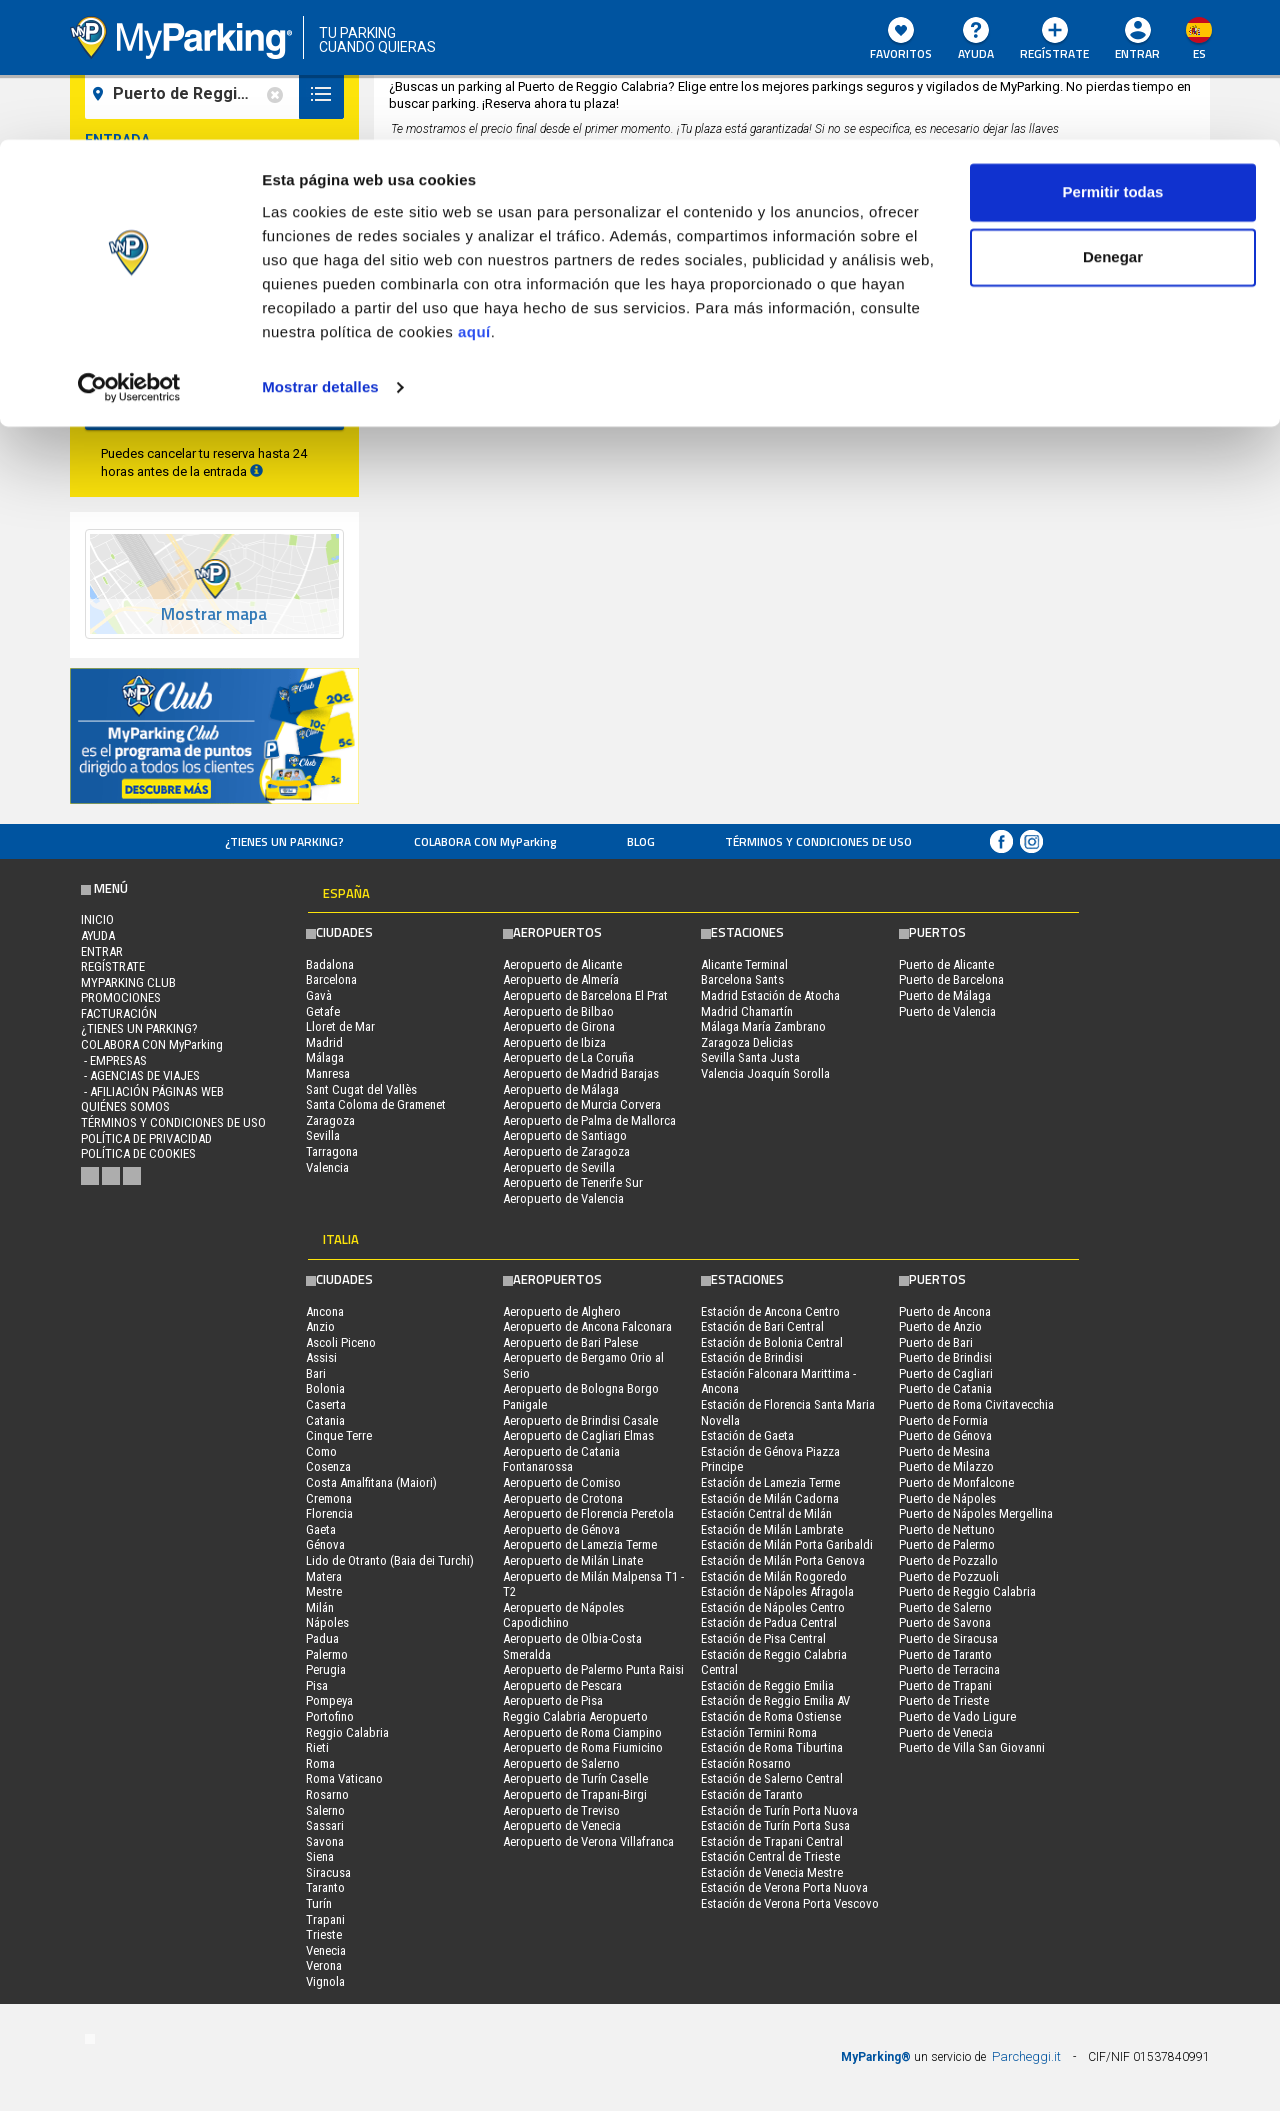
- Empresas (114, 1060)
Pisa (317, 1685)
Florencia (329, 1513)
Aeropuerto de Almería (561, 979)
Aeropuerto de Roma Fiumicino (583, 1747)
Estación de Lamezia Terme (770, 1482)
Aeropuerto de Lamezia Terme (580, 1544)
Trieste (324, 1934)
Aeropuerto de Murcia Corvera (582, 1104)
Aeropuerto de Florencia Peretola (588, 1513)
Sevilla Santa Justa (750, 1057)
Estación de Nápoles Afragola (777, 1591)
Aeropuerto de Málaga (561, 1089)
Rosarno (327, 1794)
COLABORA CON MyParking (485, 841)
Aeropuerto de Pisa (553, 1700)
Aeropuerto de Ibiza (554, 1042)
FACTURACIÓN (119, 1013)
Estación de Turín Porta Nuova (779, 1810)
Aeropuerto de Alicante (562, 964)
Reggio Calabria (347, 1732)
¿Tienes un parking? (284, 841)
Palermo (327, 1654)
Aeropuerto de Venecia (562, 1825)
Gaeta (321, 1529)
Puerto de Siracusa (948, 1638)
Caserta (326, 1404)
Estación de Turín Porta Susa (775, 1825)
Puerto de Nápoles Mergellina (976, 1513)
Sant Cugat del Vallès (361, 1089)
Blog (641, 841)
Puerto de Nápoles (947, 1498)
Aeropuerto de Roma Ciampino (582, 1732)
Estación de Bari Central (762, 1326)
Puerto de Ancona (945, 1311)
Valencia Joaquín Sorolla (765, 1073)
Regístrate (113, 966)
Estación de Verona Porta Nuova (784, 1887)
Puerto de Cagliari (946, 1373)
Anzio (320, 1326)
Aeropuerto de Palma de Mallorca (589, 1120)
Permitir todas (1113, 52)
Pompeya (329, 1700)
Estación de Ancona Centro (770, 1311)
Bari (316, 1373)
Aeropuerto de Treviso (561, 1810)
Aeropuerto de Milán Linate (573, 1560)
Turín (319, 1903)
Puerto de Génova (945, 1435)
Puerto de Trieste (944, 1700)
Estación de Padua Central (769, 1622)
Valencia (327, 1167)
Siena (320, 1856)
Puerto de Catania (945, 1388)
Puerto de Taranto (945, 1654)
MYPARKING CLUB (128, 982)
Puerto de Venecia (946, 1732)
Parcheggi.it (1026, 2056)
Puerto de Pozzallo (948, 1560)
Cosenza (328, 1466)
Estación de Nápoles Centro (773, 1607)
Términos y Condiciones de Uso (818, 841)
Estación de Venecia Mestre (772, 1872)
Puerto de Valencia (947, 1011)
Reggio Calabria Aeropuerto (575, 1716)
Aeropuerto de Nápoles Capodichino (563, 1615)
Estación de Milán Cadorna (770, 1498)
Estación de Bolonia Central (772, 1342)
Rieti (317, 1747)
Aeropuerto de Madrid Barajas (581, 1073)
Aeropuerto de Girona (559, 1026)
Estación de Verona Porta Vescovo (790, 1903)
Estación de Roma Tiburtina (772, 1747)
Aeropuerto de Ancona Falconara (587, 1326)
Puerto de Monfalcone (956, 1482)
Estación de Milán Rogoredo (774, 1576)
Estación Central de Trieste (770, 1856)
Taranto (325, 1887)
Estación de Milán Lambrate (772, 1529)
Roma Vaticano (344, 1778)
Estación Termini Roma (759, 1732)
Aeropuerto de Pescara (562, 1685)
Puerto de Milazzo (946, 1466)
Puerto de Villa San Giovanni (972, 1747)
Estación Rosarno (746, 1763)
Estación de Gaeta (747, 1435)
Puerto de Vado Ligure (957, 1716)
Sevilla (323, 1135)
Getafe (323, 1011)
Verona (324, 1965)
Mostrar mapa (214, 614)
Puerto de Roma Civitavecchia (976, 1404)
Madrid (324, 1042)
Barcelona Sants (742, 979)
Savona (325, 1841)
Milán (320, 1607)
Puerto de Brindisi (945, 1357)
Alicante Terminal (744, 964)
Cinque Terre (339, 1435)
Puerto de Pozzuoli (949, 1576)
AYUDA (98, 935)
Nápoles (327, 1622)
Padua (322, 1638)
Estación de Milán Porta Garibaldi (787, 1544)
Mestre (324, 1591)
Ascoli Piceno (341, 1342)
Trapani (325, 1919)
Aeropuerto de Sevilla (559, 1167)
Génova (325, 1544)
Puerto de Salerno (945, 1607)
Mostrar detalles (320, 247)
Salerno (325, 1810)
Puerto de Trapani (945, 1685)
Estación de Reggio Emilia (767, 1685)
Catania (325, 1420)
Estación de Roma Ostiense (771, 1716)
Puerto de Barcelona (951, 979)
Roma (320, 1763)
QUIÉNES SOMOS (125, 1106)
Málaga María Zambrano (763, 1026)
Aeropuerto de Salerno (561, 1763)
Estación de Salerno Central (772, 1778)
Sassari (325, 1825)
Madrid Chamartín (747, 1011)
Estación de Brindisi (752, 1357)
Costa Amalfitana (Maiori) (371, 1482)
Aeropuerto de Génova (561, 1529)
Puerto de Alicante (946, 964)
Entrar (102, 951)
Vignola (325, 1981)
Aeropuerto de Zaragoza (566, 1151)
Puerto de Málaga (945, 995)
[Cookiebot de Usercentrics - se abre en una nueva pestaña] (129, 248)
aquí (474, 192)
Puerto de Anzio (940, 1326)
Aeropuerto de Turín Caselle (575, 1778)
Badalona (330, 964)
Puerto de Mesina (944, 1451)
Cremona (329, 1498)
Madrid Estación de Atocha (770, 995)
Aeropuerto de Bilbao (558, 1011)
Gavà (319, 995)
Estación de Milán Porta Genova (783, 1560)
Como (321, 1451)
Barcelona (331, 979)
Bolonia (325, 1388)
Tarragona (332, 1151)
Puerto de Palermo (947, 1544)
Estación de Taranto (752, 1794)
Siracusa (328, 1872)
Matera (324, 1576)
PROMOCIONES (121, 997)
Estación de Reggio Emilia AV (775, 1700)
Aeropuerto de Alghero (562, 1311)
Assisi (321, 1357)
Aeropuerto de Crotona (563, 1498)
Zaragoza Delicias (747, 1042)
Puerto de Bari (936, 1342)
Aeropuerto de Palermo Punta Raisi (593, 1669)
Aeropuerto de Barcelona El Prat (585, 995)
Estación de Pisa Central (763, 1638)
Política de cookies (138, 1153)
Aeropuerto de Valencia (563, 1198)
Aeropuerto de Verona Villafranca (588, 1841)
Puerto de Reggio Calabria (967, 1591)
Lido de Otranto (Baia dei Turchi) (390, 1560)
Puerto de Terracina (949, 1669)
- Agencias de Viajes (140, 1075)
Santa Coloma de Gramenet (376, 1104)
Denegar (1113, 118)
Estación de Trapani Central (772, 1841)
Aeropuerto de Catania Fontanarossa (561, 1459)
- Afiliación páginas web (152, 1091)
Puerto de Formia (943, 1420)
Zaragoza (330, 1120)
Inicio (97, 919)
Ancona (325, 1311)
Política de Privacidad (146, 1138)
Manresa (328, 1073)
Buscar (214, 404)
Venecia (326, 1950)
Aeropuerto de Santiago (565, 1135)
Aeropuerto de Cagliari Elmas (578, 1435)
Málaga (325, 1057)
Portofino (330, 1716)
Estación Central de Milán (766, 1513)
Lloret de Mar (340, 1026)
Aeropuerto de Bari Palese (570, 1342)
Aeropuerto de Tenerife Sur (573, 1182)
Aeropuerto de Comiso (562, 1482)
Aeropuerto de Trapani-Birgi (575, 1794)
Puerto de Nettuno (947, 1529)
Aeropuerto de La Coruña (568, 1057)
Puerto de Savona (945, 1622)
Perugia (326, 1669)
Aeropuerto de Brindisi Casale (580, 1420)
